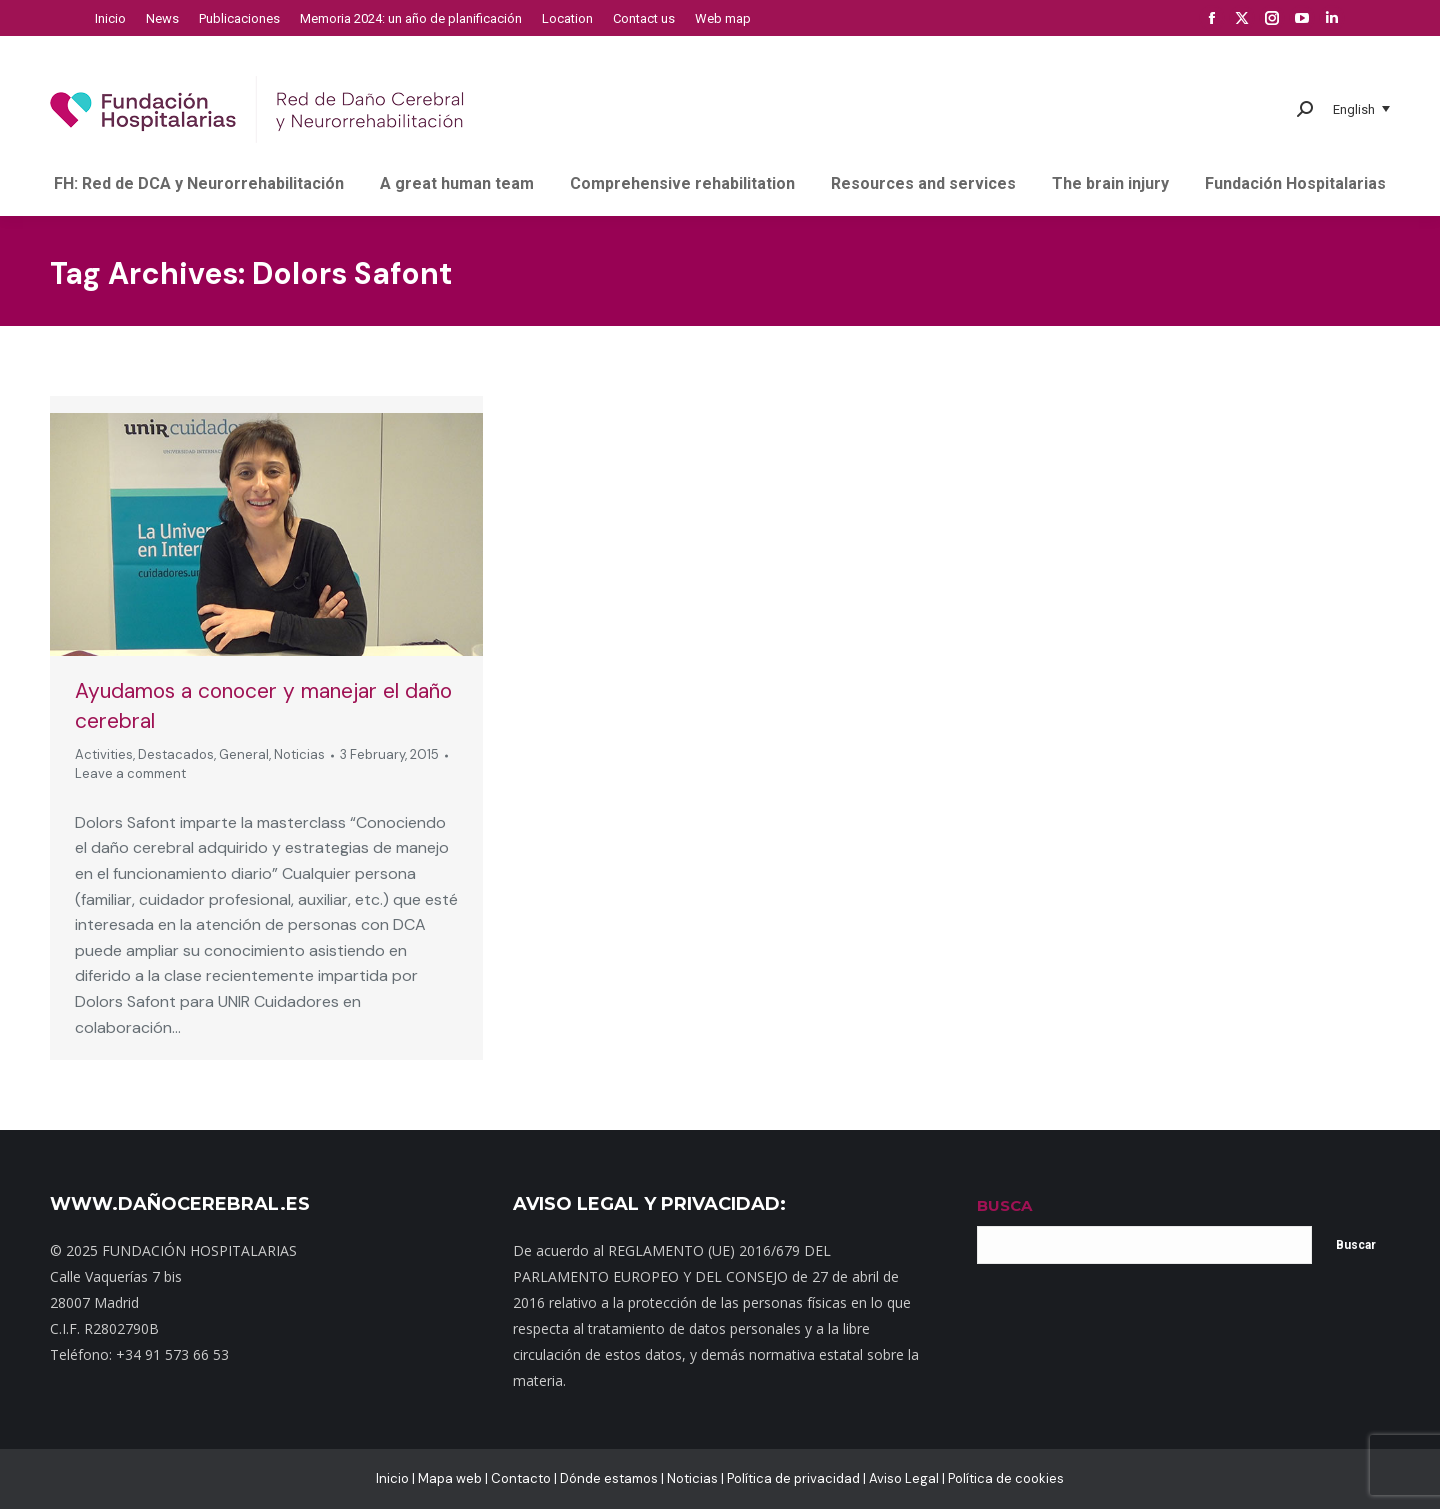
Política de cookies (1006, 1478)
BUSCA (1004, 1205)
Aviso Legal (904, 1478)
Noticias (299, 754)
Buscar (1356, 1245)
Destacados (176, 754)
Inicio (392, 1478)
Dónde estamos (609, 1478)
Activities (104, 754)
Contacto (521, 1478)
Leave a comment (130, 773)
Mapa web (450, 1478)
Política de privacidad (793, 1478)
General (244, 754)
